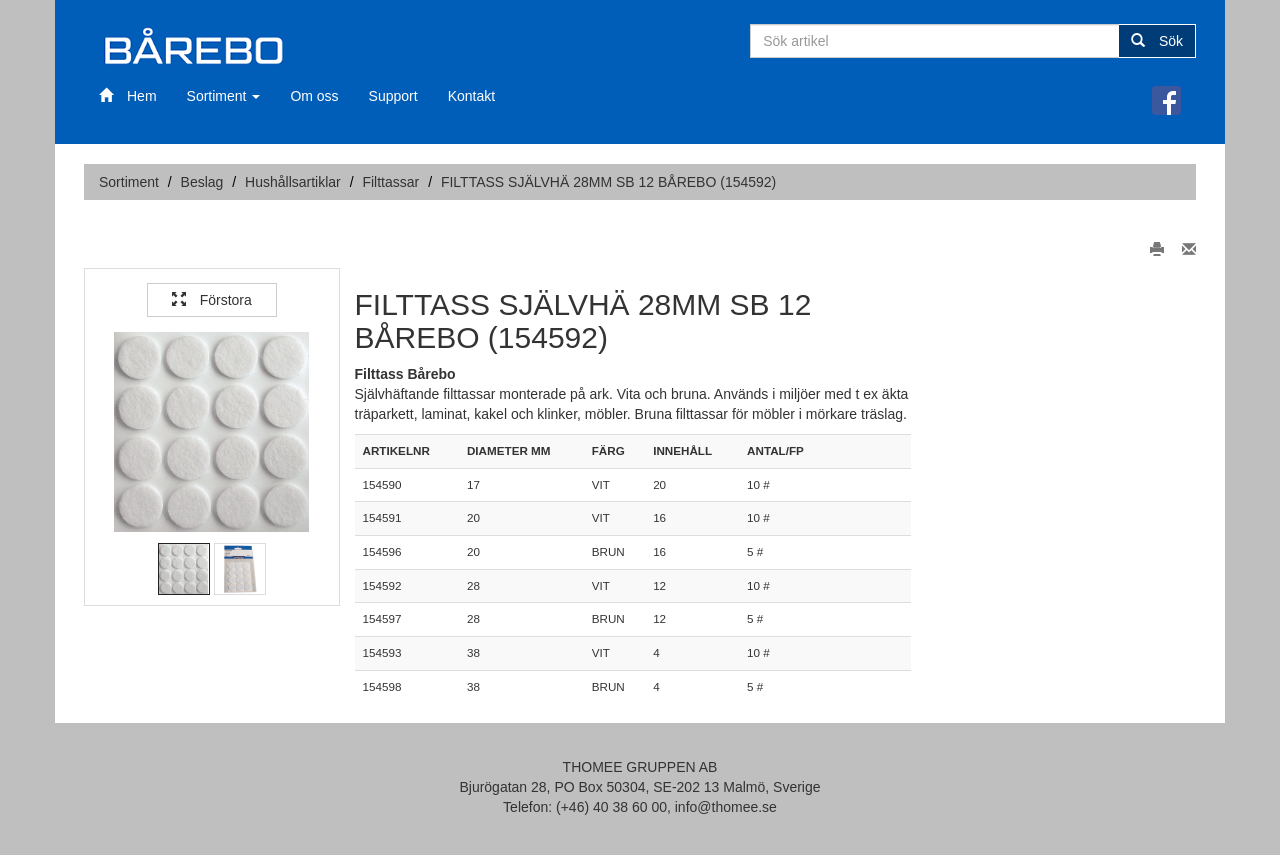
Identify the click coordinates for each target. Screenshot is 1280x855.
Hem (128, 96)
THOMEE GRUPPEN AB (640, 767)
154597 (382, 618)
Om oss (314, 96)
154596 (382, 551)
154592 (382, 585)
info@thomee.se (726, 807)
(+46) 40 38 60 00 (611, 807)
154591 (382, 517)
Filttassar (390, 182)
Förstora (212, 300)
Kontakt (471, 96)
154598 (382, 686)
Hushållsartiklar (293, 182)
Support (393, 96)
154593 (382, 652)
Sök (1157, 41)
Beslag (202, 182)
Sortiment (224, 96)
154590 (382, 484)
